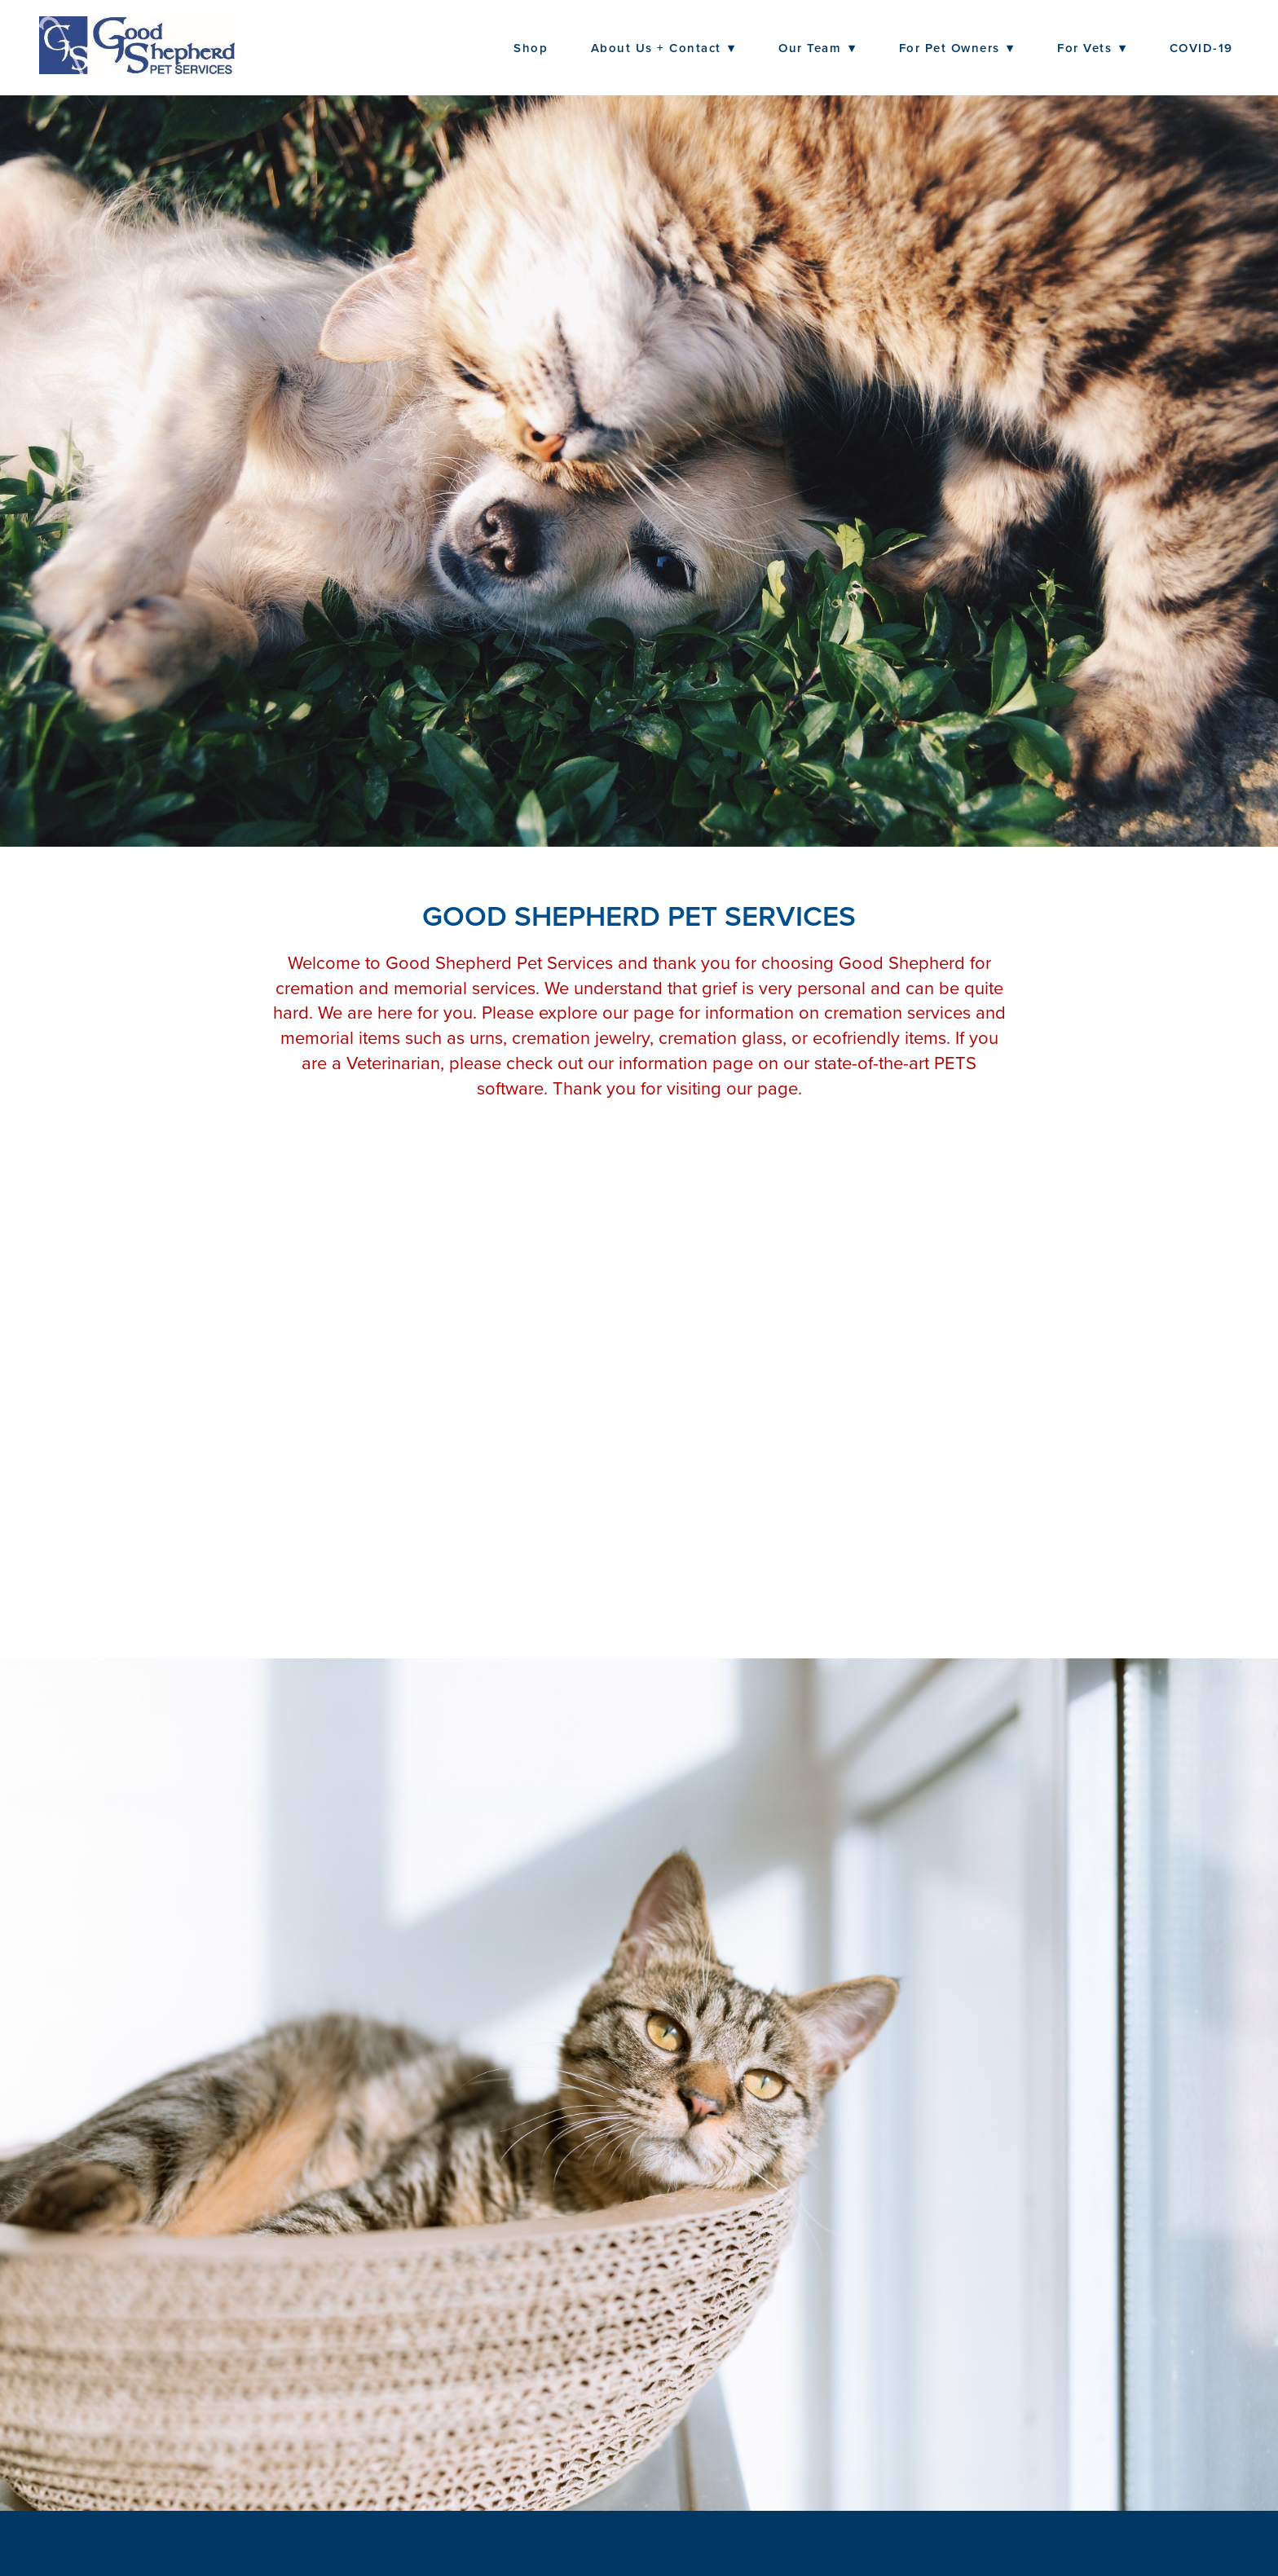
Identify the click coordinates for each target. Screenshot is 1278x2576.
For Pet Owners (957, 47)
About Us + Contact (663, 47)
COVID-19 (1201, 47)
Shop (530, 47)
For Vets (1091, 47)
